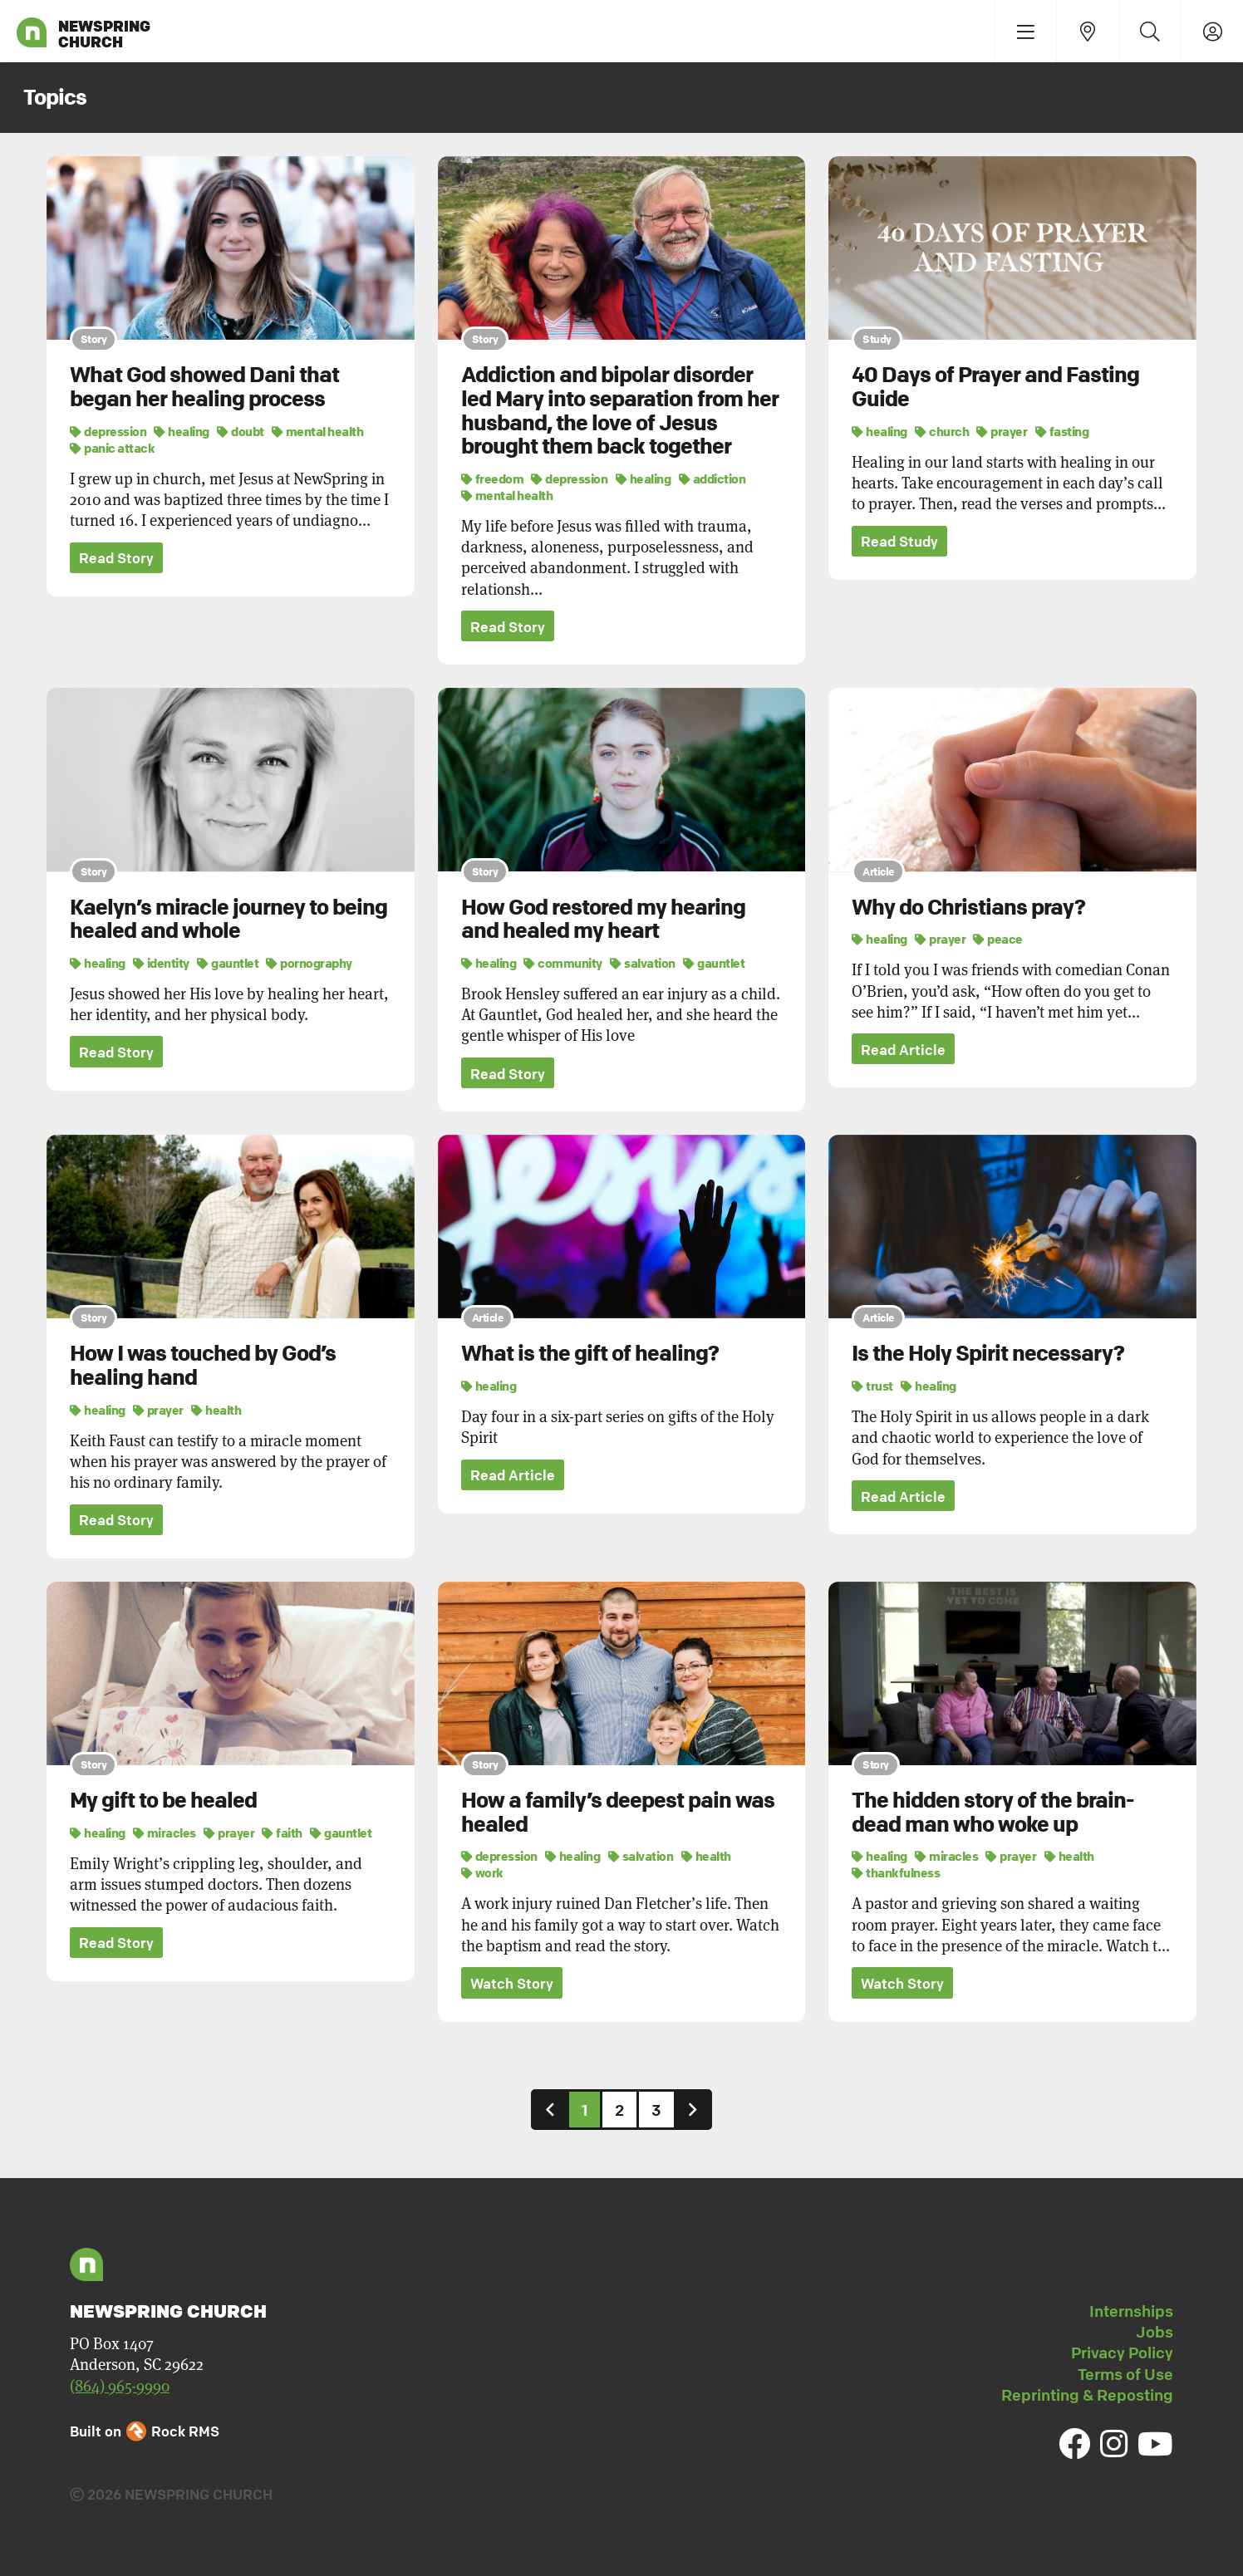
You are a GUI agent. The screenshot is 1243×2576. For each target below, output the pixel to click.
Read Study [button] (899, 542)
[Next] (693, 2110)
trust (872, 1385)
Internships (1131, 2312)
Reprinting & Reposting (1087, 2396)
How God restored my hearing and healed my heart (603, 919)
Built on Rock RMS (144, 2432)
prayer (1001, 431)
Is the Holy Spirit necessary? (988, 1354)
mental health (318, 431)
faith (282, 1832)
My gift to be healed (163, 1801)
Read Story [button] (116, 558)
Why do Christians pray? (968, 907)
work (482, 1873)
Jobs (1154, 2332)
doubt (240, 431)
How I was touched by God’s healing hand (203, 1366)
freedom (492, 478)
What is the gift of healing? (590, 1354)
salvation (643, 962)
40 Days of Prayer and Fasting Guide (995, 386)
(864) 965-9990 (120, 2386)
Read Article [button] (903, 1049)
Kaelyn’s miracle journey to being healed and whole (228, 919)
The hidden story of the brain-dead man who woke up (993, 1813)
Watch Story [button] (511, 1984)
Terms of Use (1125, 2375)
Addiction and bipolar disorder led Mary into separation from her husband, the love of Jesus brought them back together (620, 410)
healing (181, 431)
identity (161, 962)
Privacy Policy (1122, 2353)
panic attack (112, 447)
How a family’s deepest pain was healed (617, 1813)
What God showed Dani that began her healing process (204, 386)
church (942, 431)
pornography (309, 962)
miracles (164, 1832)
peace (998, 938)
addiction (712, 478)
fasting (1062, 431)
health (216, 1409)
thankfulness (896, 1873)
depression (108, 431)
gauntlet (227, 962)
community (562, 962)
